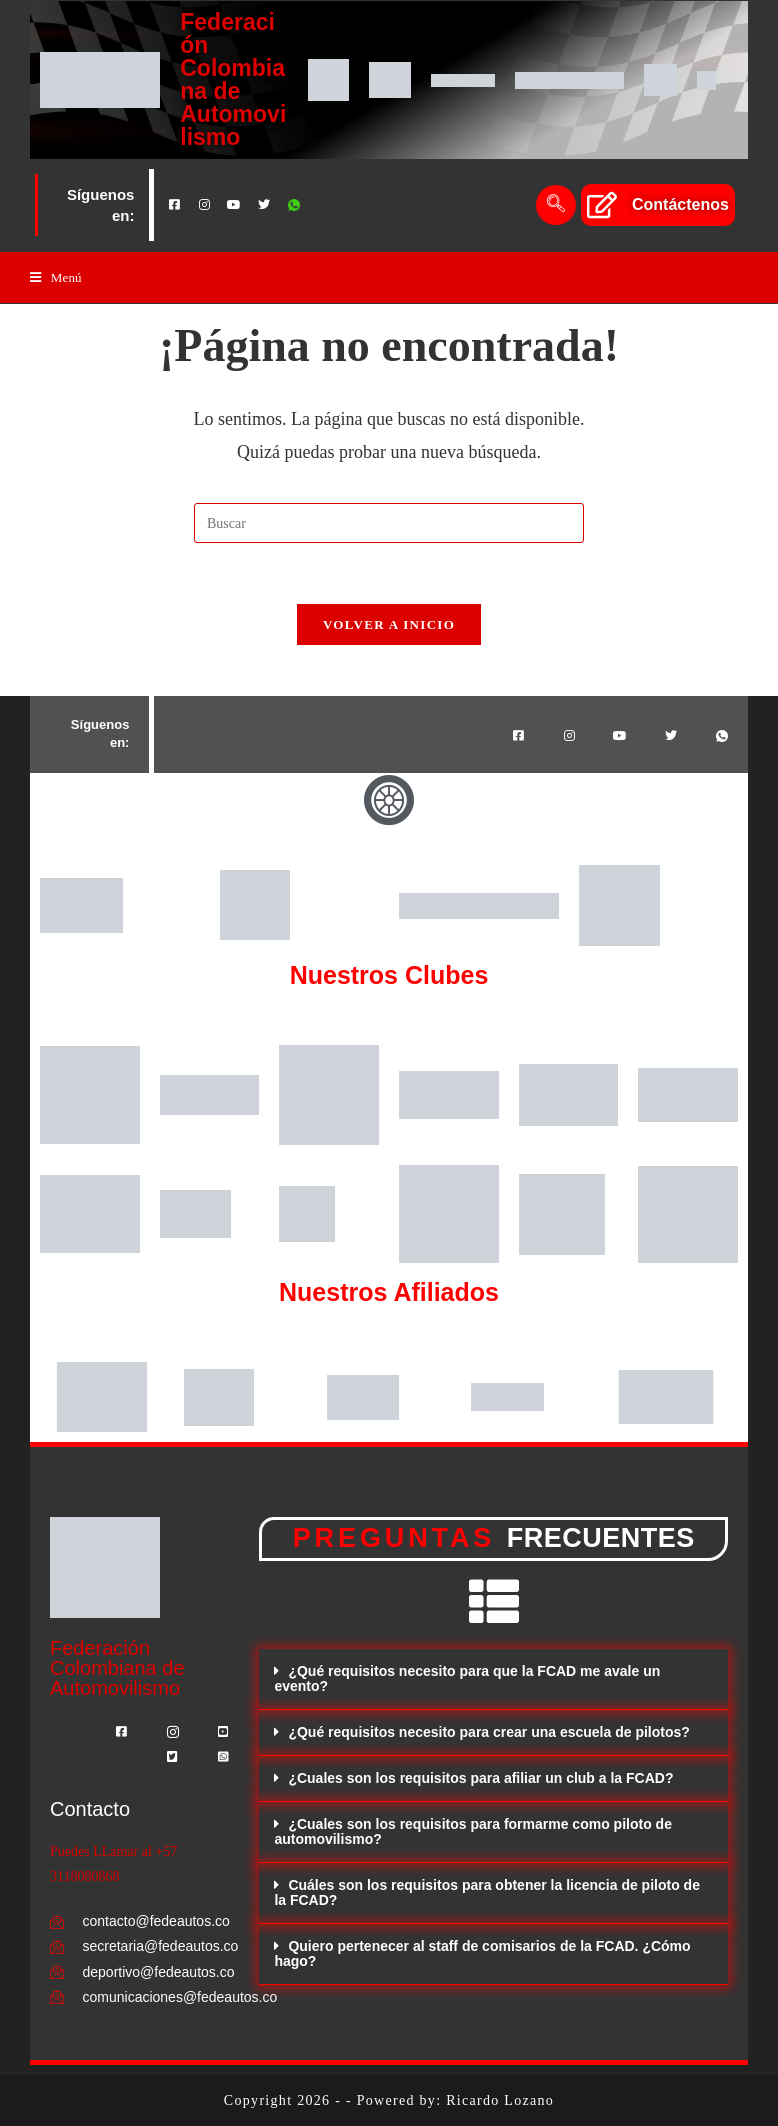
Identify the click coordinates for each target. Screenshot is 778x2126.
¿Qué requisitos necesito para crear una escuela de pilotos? (488, 1732)
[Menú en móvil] (56, 277)
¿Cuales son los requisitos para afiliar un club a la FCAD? (480, 1778)
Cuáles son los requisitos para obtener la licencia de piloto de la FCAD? (487, 1892)
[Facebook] (174, 205)
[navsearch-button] (556, 205)
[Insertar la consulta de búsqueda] (389, 523)
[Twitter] (264, 205)
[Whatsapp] (294, 205)
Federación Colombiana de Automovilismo (233, 79)
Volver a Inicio (389, 624)
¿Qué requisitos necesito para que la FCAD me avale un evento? (467, 1678)
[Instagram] (204, 205)
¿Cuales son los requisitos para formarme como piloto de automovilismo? (473, 1831)
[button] (493, 1679)
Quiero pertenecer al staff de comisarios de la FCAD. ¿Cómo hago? (482, 1953)
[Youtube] (234, 205)
